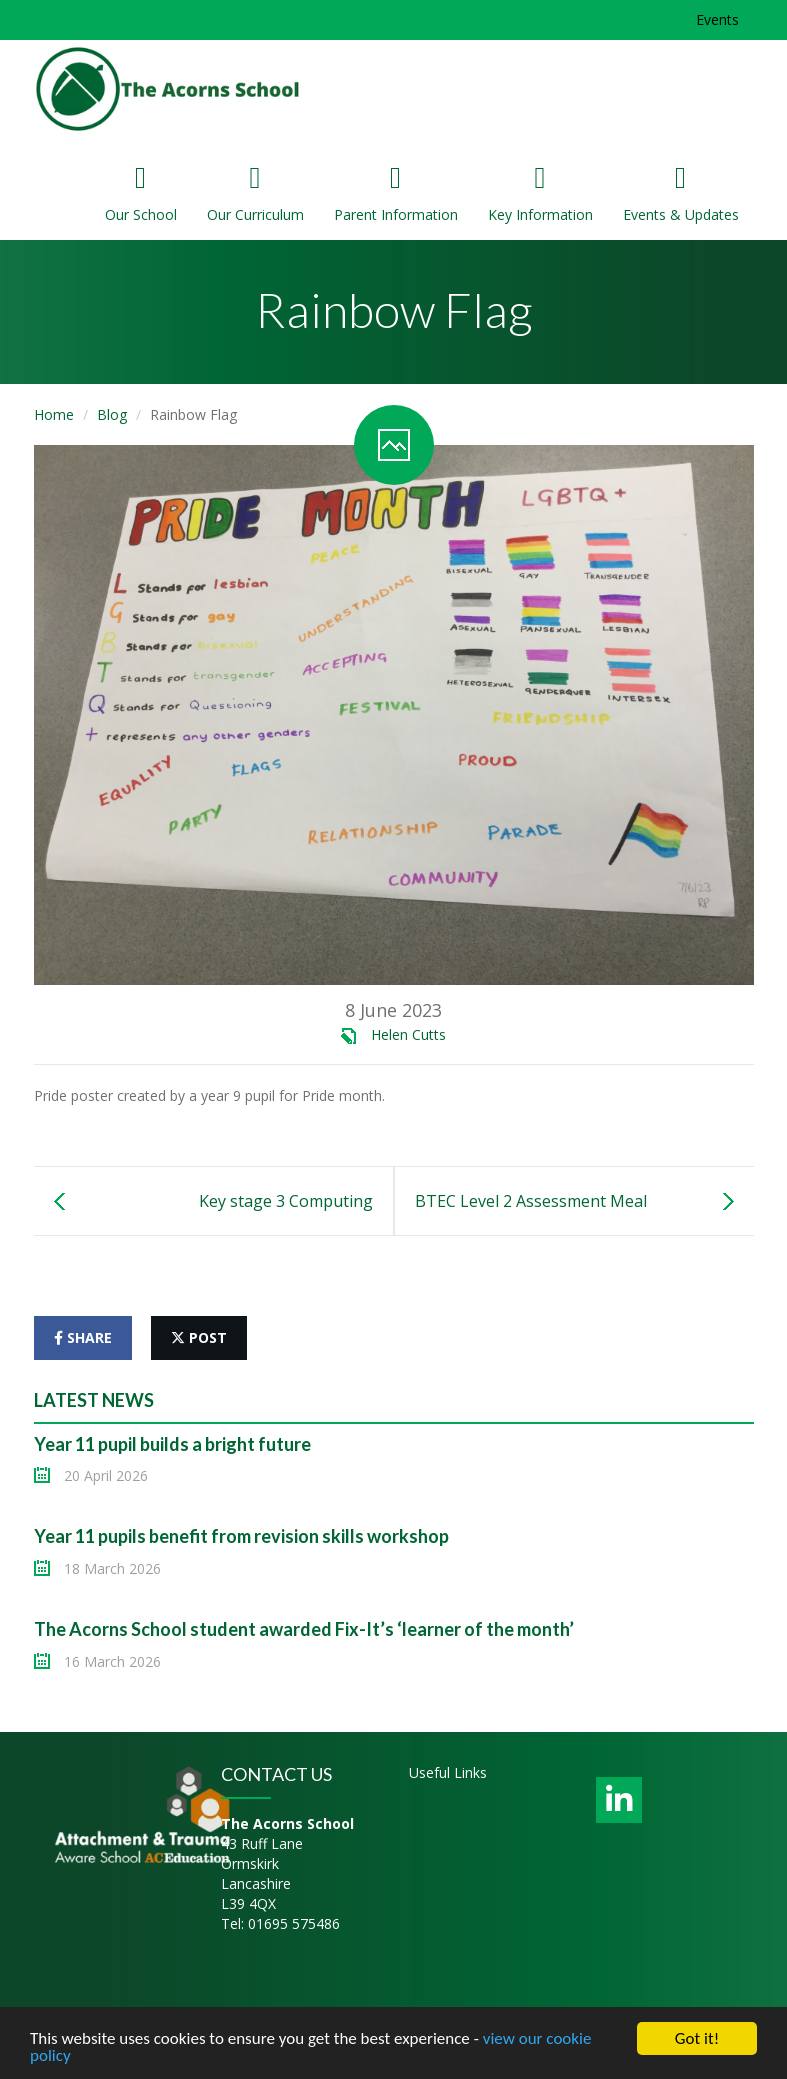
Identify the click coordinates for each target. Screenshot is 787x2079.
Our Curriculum (255, 193)
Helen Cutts (408, 1034)
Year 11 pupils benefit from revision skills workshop (241, 1536)
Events (717, 19)
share (83, 1337)
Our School (141, 193)
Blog (112, 414)
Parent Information (396, 193)
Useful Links (448, 1772)
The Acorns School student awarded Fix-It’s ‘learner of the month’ (304, 1629)
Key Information (540, 193)
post (199, 1337)
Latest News (94, 1400)
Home (54, 414)
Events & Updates (681, 193)
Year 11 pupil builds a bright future (172, 1444)
